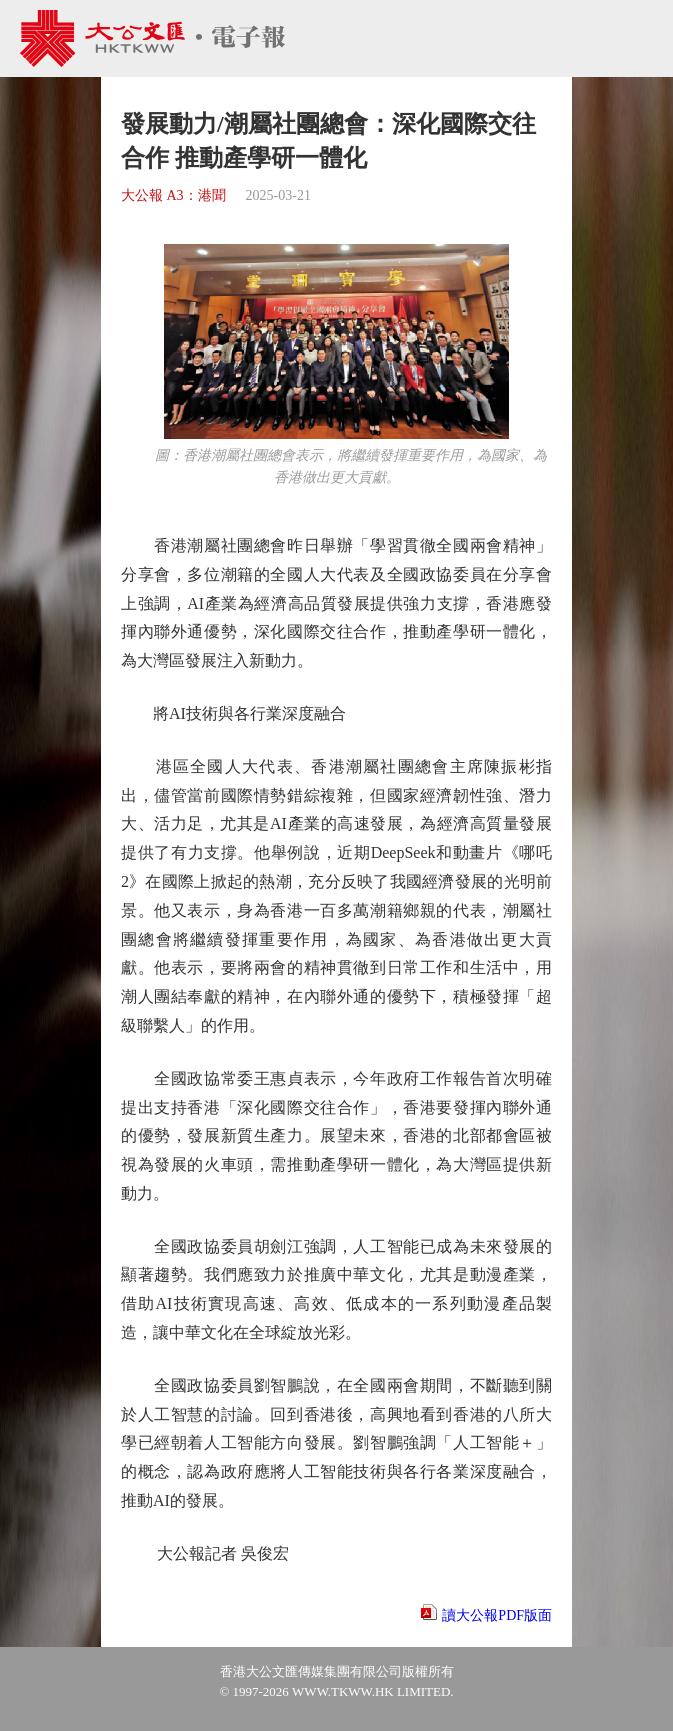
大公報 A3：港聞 (173, 195)
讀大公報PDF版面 (497, 1615)
